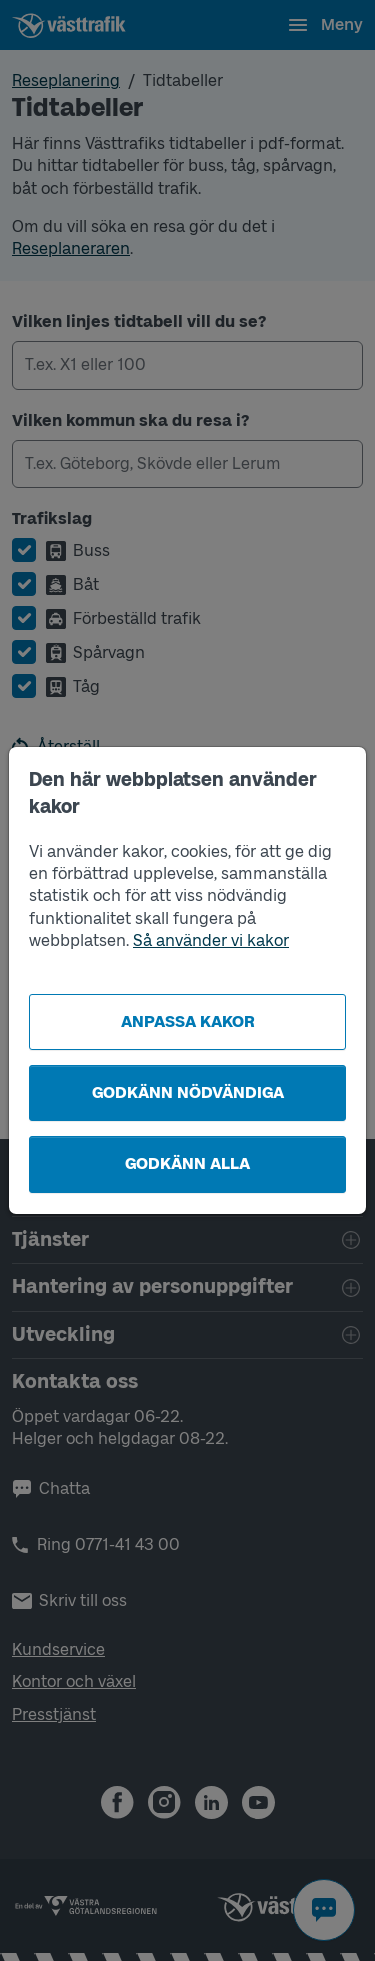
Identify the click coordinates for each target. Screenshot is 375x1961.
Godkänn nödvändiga (188, 1092)
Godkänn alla (187, 1163)
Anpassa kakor (188, 1021)
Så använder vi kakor (211, 940)
